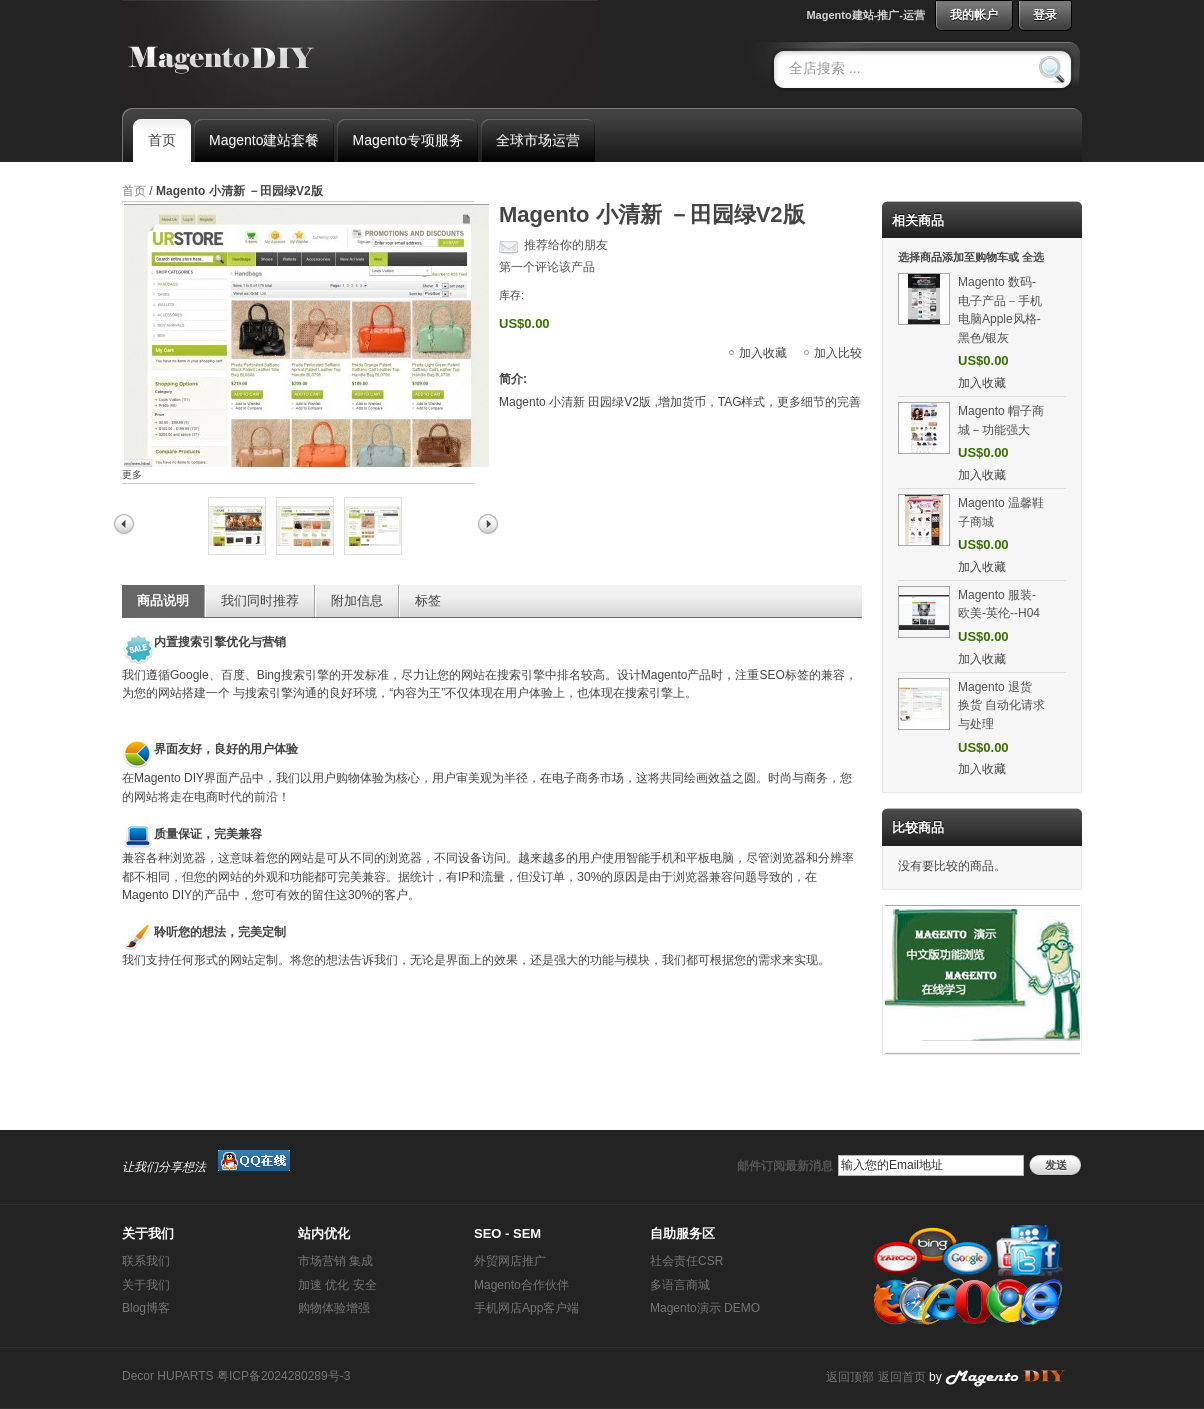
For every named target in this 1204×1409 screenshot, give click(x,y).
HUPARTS (185, 1376)
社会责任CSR (686, 1261)
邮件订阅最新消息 (785, 1166)
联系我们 (146, 1261)
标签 (428, 600)
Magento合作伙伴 (521, 1285)
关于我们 (146, 1285)
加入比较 (838, 353)
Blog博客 (146, 1308)
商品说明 (163, 600)
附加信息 (357, 600)
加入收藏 (763, 353)
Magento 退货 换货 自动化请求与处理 (1001, 705)
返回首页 (902, 1377)
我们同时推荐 (260, 600)
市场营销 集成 (335, 1261)
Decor (138, 1376)
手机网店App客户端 (526, 1308)
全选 (1033, 257)
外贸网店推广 (510, 1261)
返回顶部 (850, 1377)
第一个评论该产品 (547, 267)
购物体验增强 (334, 1308)
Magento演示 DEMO (705, 1308)
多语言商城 (680, 1285)
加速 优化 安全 (337, 1285)
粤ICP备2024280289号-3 (283, 1376)
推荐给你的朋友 (566, 245)
